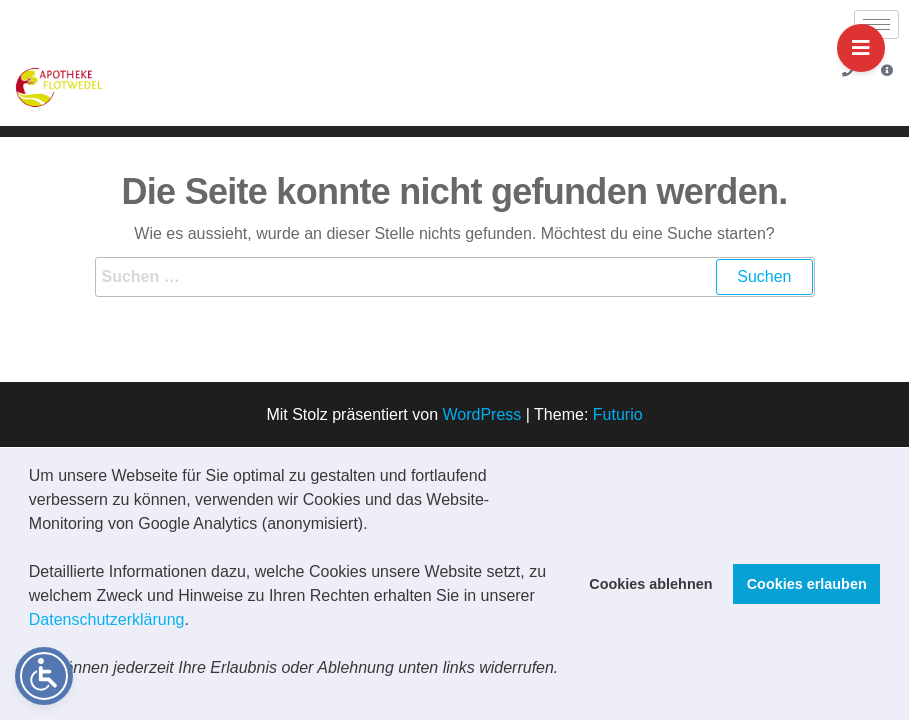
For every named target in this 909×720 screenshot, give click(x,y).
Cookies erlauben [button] (807, 584)
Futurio (618, 414)
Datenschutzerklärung (107, 619)
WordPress (481, 414)
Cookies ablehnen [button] (650, 584)
